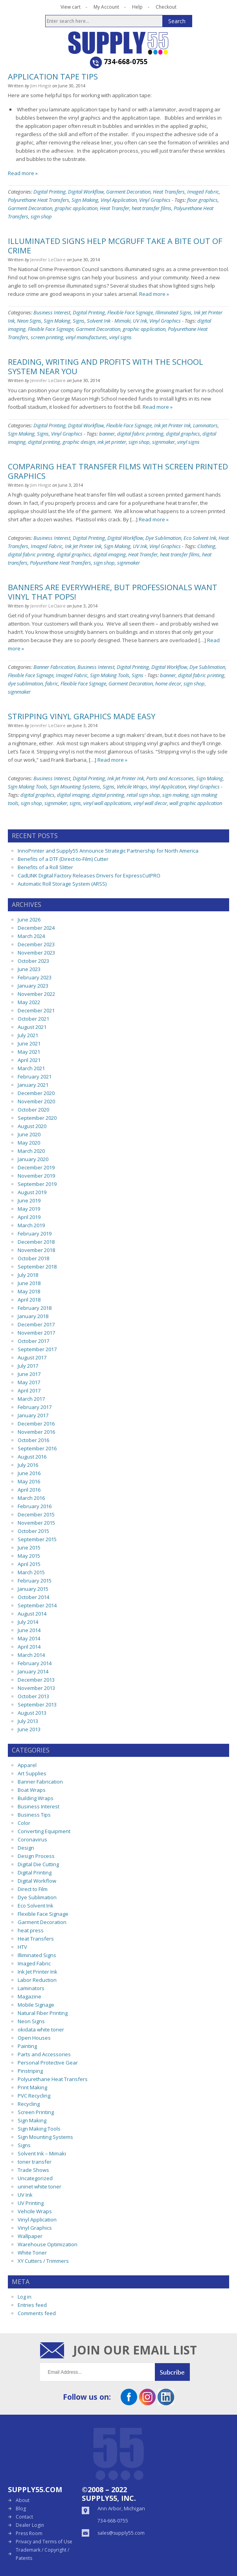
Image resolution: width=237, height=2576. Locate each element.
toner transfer (34, 2161)
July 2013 (28, 1721)
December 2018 (36, 1241)
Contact (24, 2516)
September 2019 (37, 1183)
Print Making (32, 2087)
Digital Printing (49, 191)
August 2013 (32, 1712)
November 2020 (36, 1101)
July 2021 (28, 1035)
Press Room (29, 2533)
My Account (106, 7)
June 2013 (29, 1729)
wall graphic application (195, 803)
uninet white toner (39, 2186)
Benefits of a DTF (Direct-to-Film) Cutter (63, 858)
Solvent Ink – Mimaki (42, 2153)
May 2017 (29, 1382)
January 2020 (33, 1159)
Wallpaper (30, 2236)
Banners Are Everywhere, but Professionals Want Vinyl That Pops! (112, 592)
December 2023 (36, 944)
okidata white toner (41, 2029)
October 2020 (33, 1109)
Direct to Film (33, 1889)
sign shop (41, 216)
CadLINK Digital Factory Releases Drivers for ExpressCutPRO (89, 875)
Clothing (206, 546)
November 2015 (36, 1522)
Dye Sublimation (163, 537)
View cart (71, 7)
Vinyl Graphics (155, 199)
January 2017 (33, 1415)
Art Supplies (32, 1773)
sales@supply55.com (121, 2533)
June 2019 (29, 1200)
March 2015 (31, 1572)
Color (24, 1822)
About (22, 2500)
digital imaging (109, 554)
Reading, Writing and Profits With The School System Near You (105, 366)
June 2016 (29, 1473)
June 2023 (29, 969)
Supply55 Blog (119, 43)
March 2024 (31, 936)
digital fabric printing (140, 433)
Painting (27, 2046)
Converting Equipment (44, 1831)
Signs (79, 320)
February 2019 (34, 1233)
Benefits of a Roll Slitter (45, 867)
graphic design (78, 441)
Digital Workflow (86, 191)
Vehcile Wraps (132, 786)
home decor (168, 683)
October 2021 (33, 1018)
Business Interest (51, 312)
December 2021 (36, 1010)
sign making (175, 794)
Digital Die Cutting (38, 1864)
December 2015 (36, 1514)
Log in (24, 2296)
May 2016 (29, 1481)
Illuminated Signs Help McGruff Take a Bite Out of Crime (115, 246)
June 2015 (29, 1547)
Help (137, 7)
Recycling (29, 2103)
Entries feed (32, 2304)
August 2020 (32, 1126)
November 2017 (36, 1332)
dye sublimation (25, 683)
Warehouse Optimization (47, 2244)
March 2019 (31, 1225)
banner (107, 433)
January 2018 (33, 1316)
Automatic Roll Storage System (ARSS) (62, 883)
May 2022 (29, 1002)
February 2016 (34, 1506)
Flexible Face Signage (130, 312)
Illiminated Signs (173, 312)
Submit (176, 2372)
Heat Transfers (169, 191)
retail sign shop (143, 794)
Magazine (29, 1996)
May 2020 (29, 1142)
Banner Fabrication (54, 666)
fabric (51, 683)
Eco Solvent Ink (200, 537)
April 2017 (29, 1390)
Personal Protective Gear (48, 2062)
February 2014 (34, 1663)
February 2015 (34, 1580)
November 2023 (36, 952)
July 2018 (28, 1274)
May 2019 (29, 1208)
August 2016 (32, 1456)
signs (75, 803)
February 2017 (34, 1407)
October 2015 (33, 1531)
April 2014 (29, 1646)
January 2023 (33, 985)
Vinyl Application (119, 199)
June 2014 (29, 1630)
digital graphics (183, 433)
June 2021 (29, 1043)
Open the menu (13, 42)
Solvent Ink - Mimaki (108, 320)
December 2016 (36, 1423)
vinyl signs (120, 337)
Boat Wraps (32, 1789)
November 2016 (36, 1431)
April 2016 (29, 1489)
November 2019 (36, 1175)
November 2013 (36, 1687)
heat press (31, 1930)
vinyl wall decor (150, 803)
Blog (21, 2508)
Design (26, 1847)
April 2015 (29, 1564)
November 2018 (36, 1250)
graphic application (76, 208)
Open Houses (34, 2037)
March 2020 (31, 1150)
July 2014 (28, 1621)
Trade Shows (33, 2169)
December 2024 (36, 927)
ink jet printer (111, 441)
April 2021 (29, 1060)
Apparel (27, 1765)
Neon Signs (29, 320)
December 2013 (36, 1679)
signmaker (163, 441)
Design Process (36, 1856)
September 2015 (37, 1539)
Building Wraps (35, 1798)
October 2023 (33, 960)
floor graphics (202, 199)
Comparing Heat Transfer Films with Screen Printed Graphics (118, 471)
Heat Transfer (114, 208)
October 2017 (33, 1340)
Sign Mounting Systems (75, 786)
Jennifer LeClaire (48, 259)
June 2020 (29, 1134)
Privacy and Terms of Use (44, 2541)
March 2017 (31, 1398)
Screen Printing (36, 2112)
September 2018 (37, 1266)
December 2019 (36, 1167)
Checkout (166, 7)
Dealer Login (30, 2525)
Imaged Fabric (203, 191)
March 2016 (31, 1497)
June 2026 (29, 919)
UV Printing (31, 2203)
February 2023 (34, 977)
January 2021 (33, 1084)
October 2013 (33, 1696)
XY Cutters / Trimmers (43, 2260)
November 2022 (36, 993)
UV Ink (140, 320)
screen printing (47, 337)
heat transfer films (151, 208)
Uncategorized (35, 2178)
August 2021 (32, 1026)
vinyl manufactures (86, 337)
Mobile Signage (36, 2004)
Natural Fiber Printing (43, 2012)
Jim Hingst (40, 86)
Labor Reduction (37, 1979)
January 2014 (33, 1671)
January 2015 (33, 1588)
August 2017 (32, 1357)
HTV (22, 1946)
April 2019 (29, 1217)
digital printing (44, 441)
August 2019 (32, 1192)
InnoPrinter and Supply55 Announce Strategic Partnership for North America (108, 850)
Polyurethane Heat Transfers (38, 199)
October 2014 (33, 1597)
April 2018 (29, 1299)
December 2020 (36, 1093)
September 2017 (37, 1349)
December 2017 (36, 1324)
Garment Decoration (128, 191)
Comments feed (37, 2313)
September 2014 (37, 1605)
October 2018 (33, 1258)
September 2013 (37, 1704)
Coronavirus (32, 1839)
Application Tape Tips (53, 76)
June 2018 (29, 1283)
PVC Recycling (34, 2095)
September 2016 (37, 1448)
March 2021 (31, 1068)
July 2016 (28, 1464)
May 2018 (29, 1291)
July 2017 (28, 1365)
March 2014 (31, 1654)
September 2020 (37, 1117)
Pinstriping (30, 2070)
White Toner (32, 2252)
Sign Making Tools (109, 675)
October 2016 (33, 1440)
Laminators (205, 425)
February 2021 (34, 1076)
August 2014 (32, 1613)
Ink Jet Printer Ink (172, 425)
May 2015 (29, 1555)
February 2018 (34, 1307)
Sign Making (85, 199)
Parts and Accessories (170, 778)
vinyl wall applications (107, 803)
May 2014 (29, 1638)
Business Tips (34, 1814)
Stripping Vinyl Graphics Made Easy (81, 716)
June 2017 (29, 1374)
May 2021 (29, 1051)
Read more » (23, 173)
